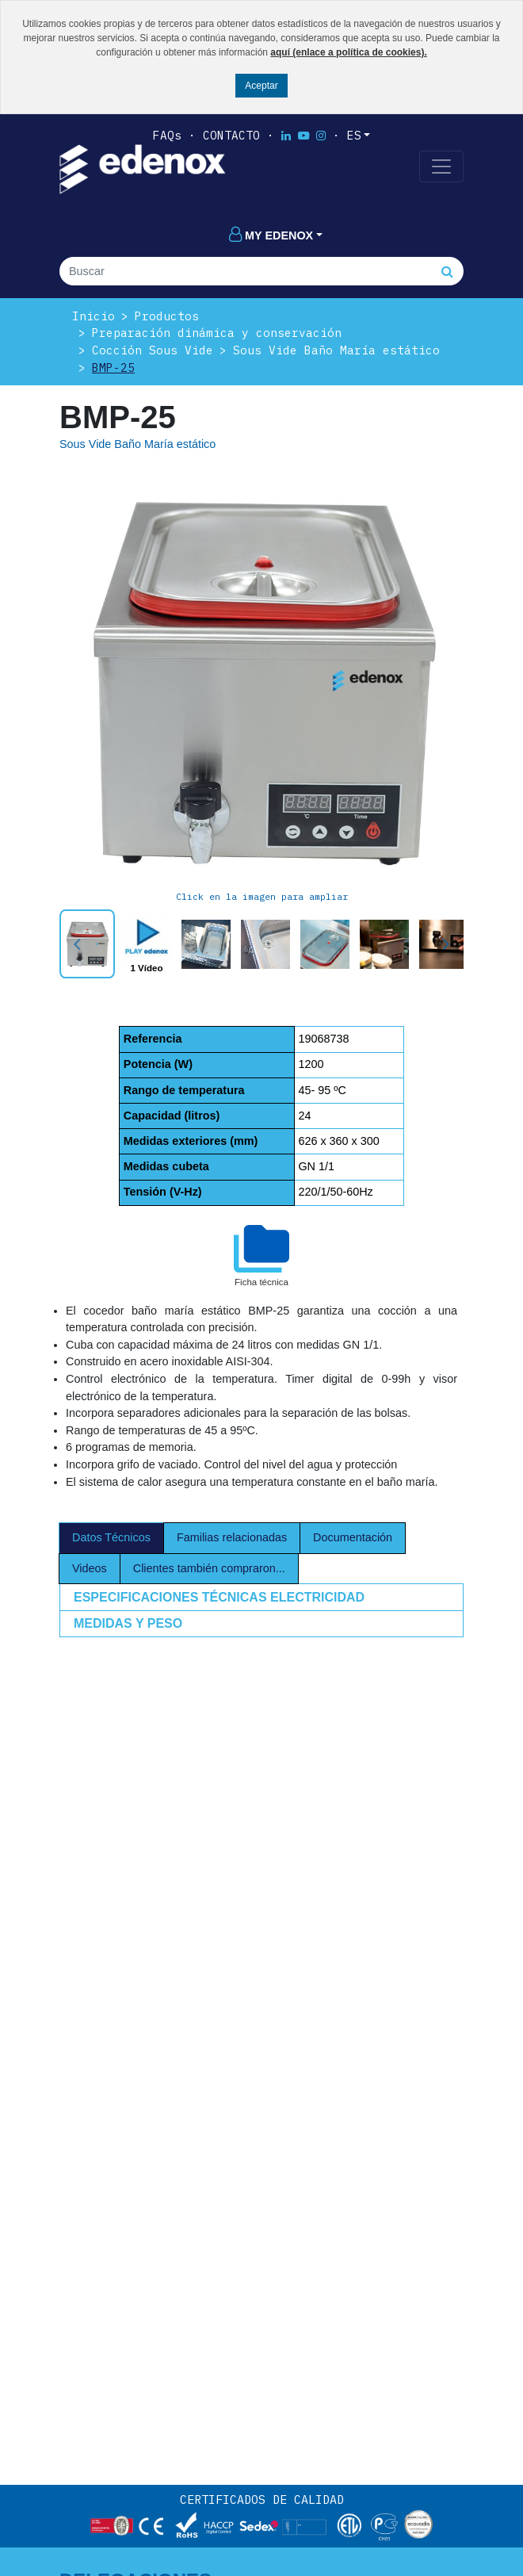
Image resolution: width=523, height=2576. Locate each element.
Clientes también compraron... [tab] (209, 1568)
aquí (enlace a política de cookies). (348, 52)
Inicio (93, 315)
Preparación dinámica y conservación (217, 332)
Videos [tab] (89, 1568)
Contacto (231, 135)
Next (443, 944)
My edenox (271, 235)
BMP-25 (113, 367)
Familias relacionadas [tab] (232, 1537)
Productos (167, 315)
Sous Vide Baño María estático (336, 350)
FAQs (167, 135)
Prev (80, 944)
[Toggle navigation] (441, 166)
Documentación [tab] (352, 1537)
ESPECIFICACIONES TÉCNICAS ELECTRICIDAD (219, 1597)
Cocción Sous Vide (152, 350)
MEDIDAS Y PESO (128, 1623)
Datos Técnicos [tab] (111, 1537)
